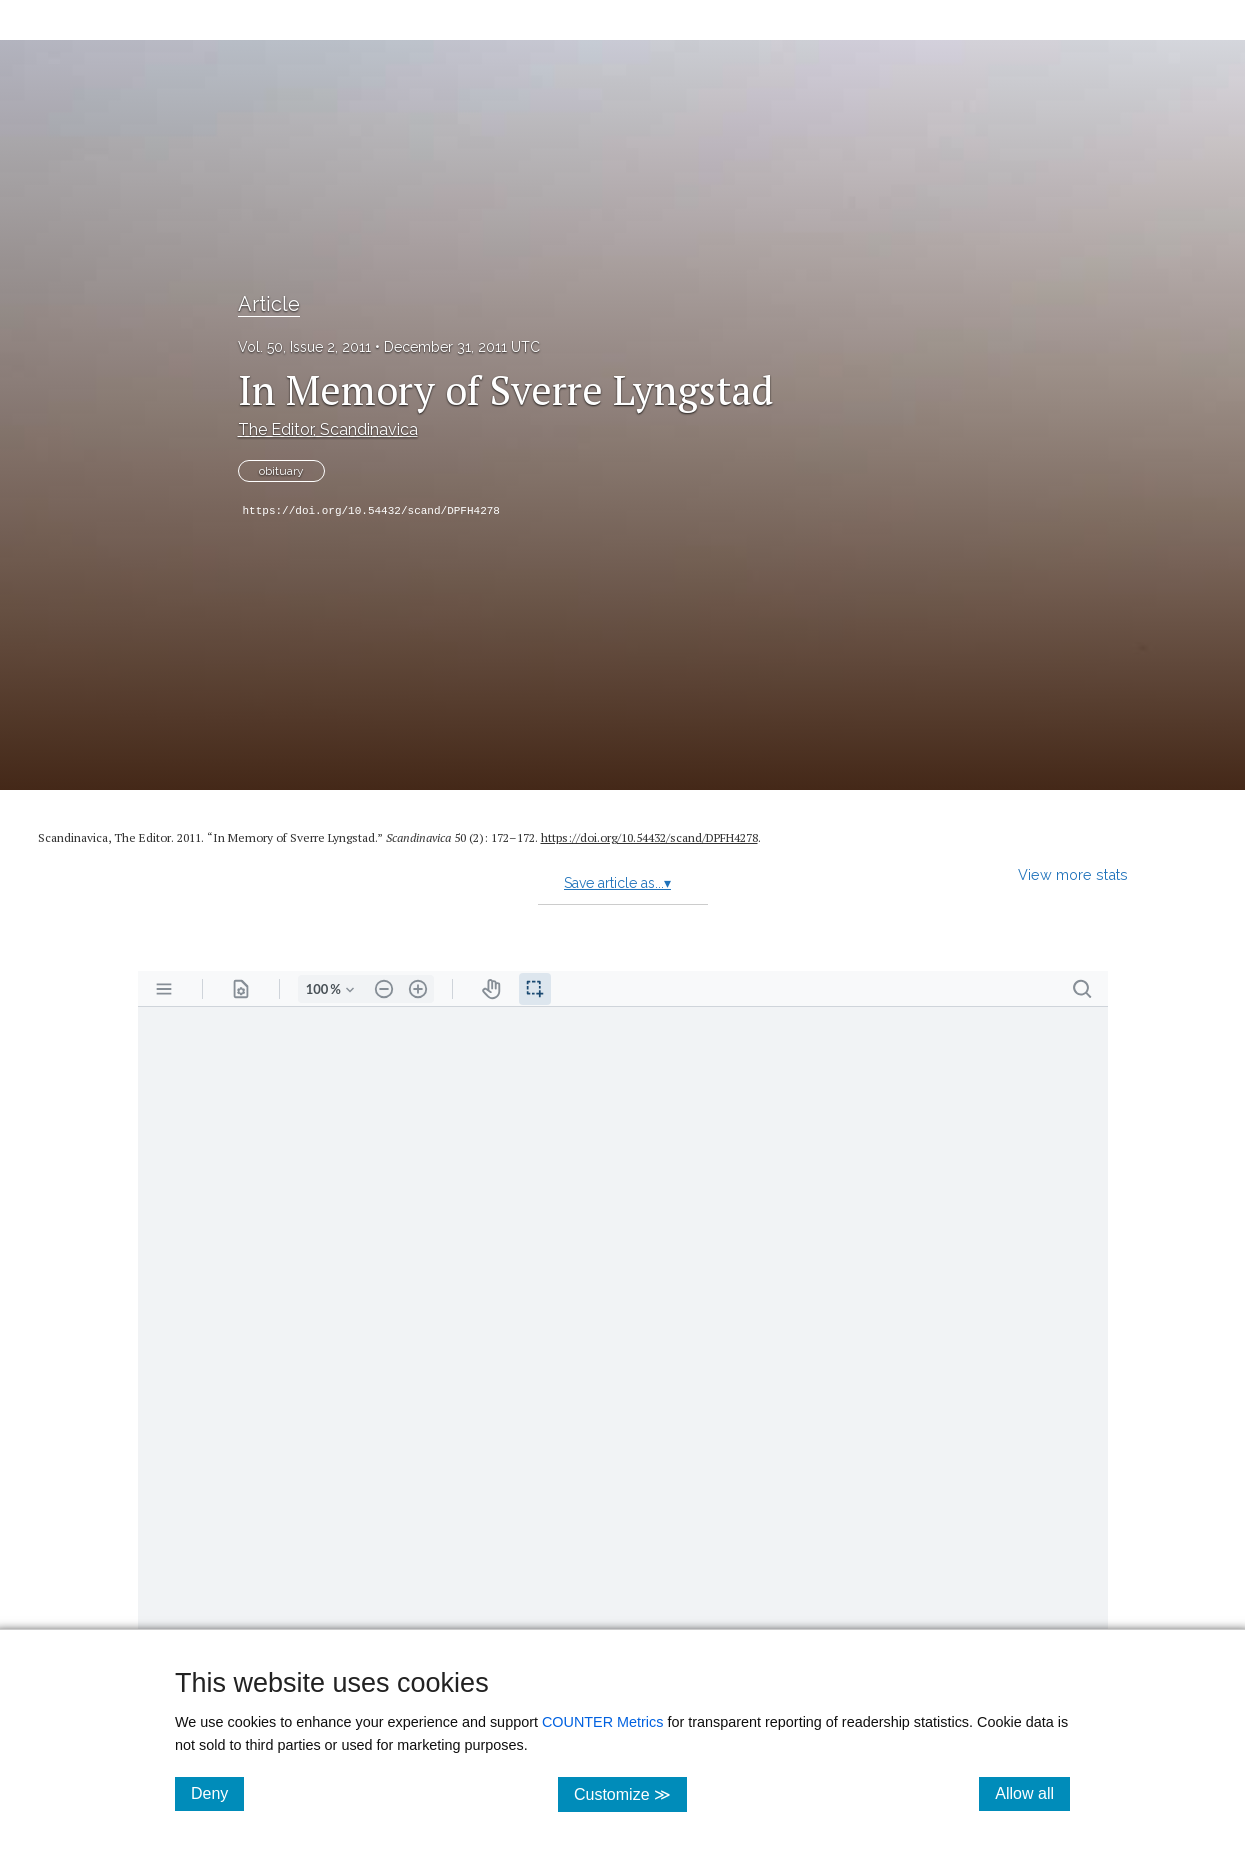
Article (269, 304)
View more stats (1073, 874)
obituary (281, 471)
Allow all (1032, 1793)
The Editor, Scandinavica (328, 429)
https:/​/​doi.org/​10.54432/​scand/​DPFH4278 (649, 837)
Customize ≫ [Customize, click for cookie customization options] (630, 1793)
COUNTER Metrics (603, 1722)
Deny (217, 1793)
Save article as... (617, 883)
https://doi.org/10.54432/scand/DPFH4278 (371, 511)
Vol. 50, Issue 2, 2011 (304, 347)
